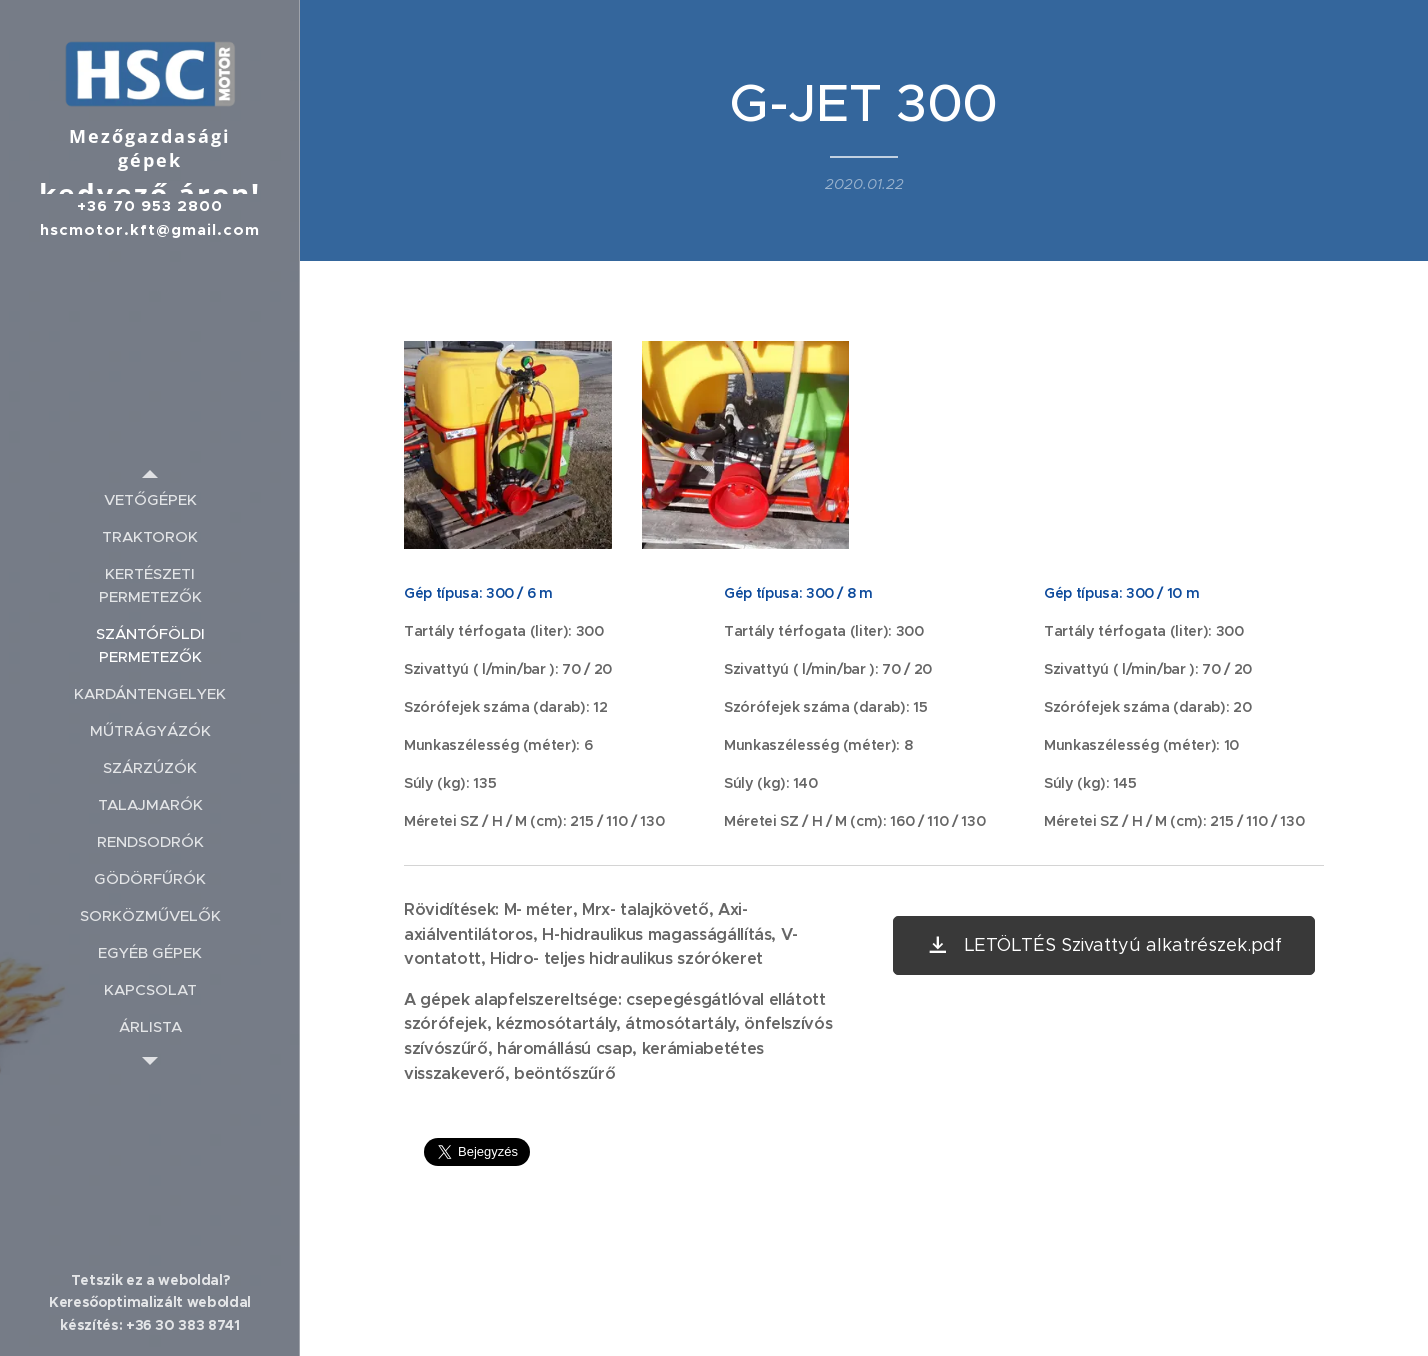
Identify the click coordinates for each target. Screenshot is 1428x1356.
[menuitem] (150, 499)
